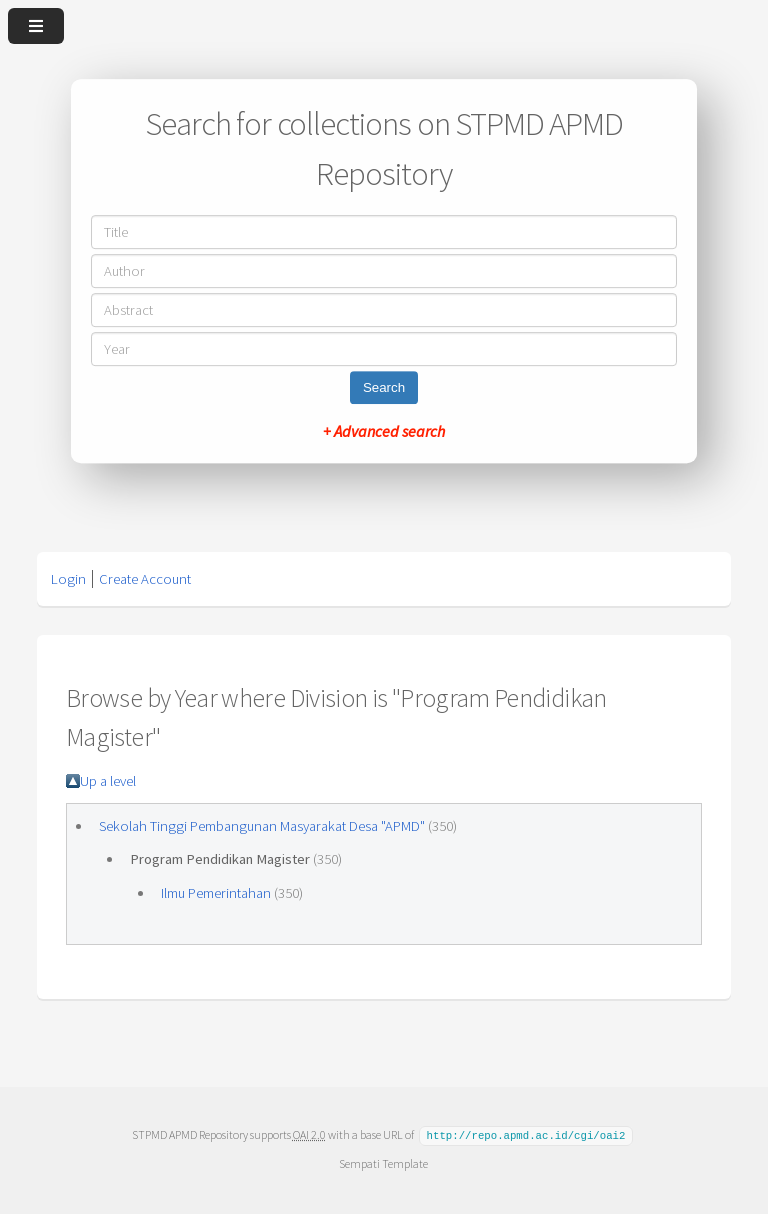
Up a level (108, 781)
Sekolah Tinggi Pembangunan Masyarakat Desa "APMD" (262, 826)
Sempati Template (383, 1162)
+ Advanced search (384, 431)
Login (68, 579)
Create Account (145, 579)
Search (384, 387)
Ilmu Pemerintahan (216, 893)
